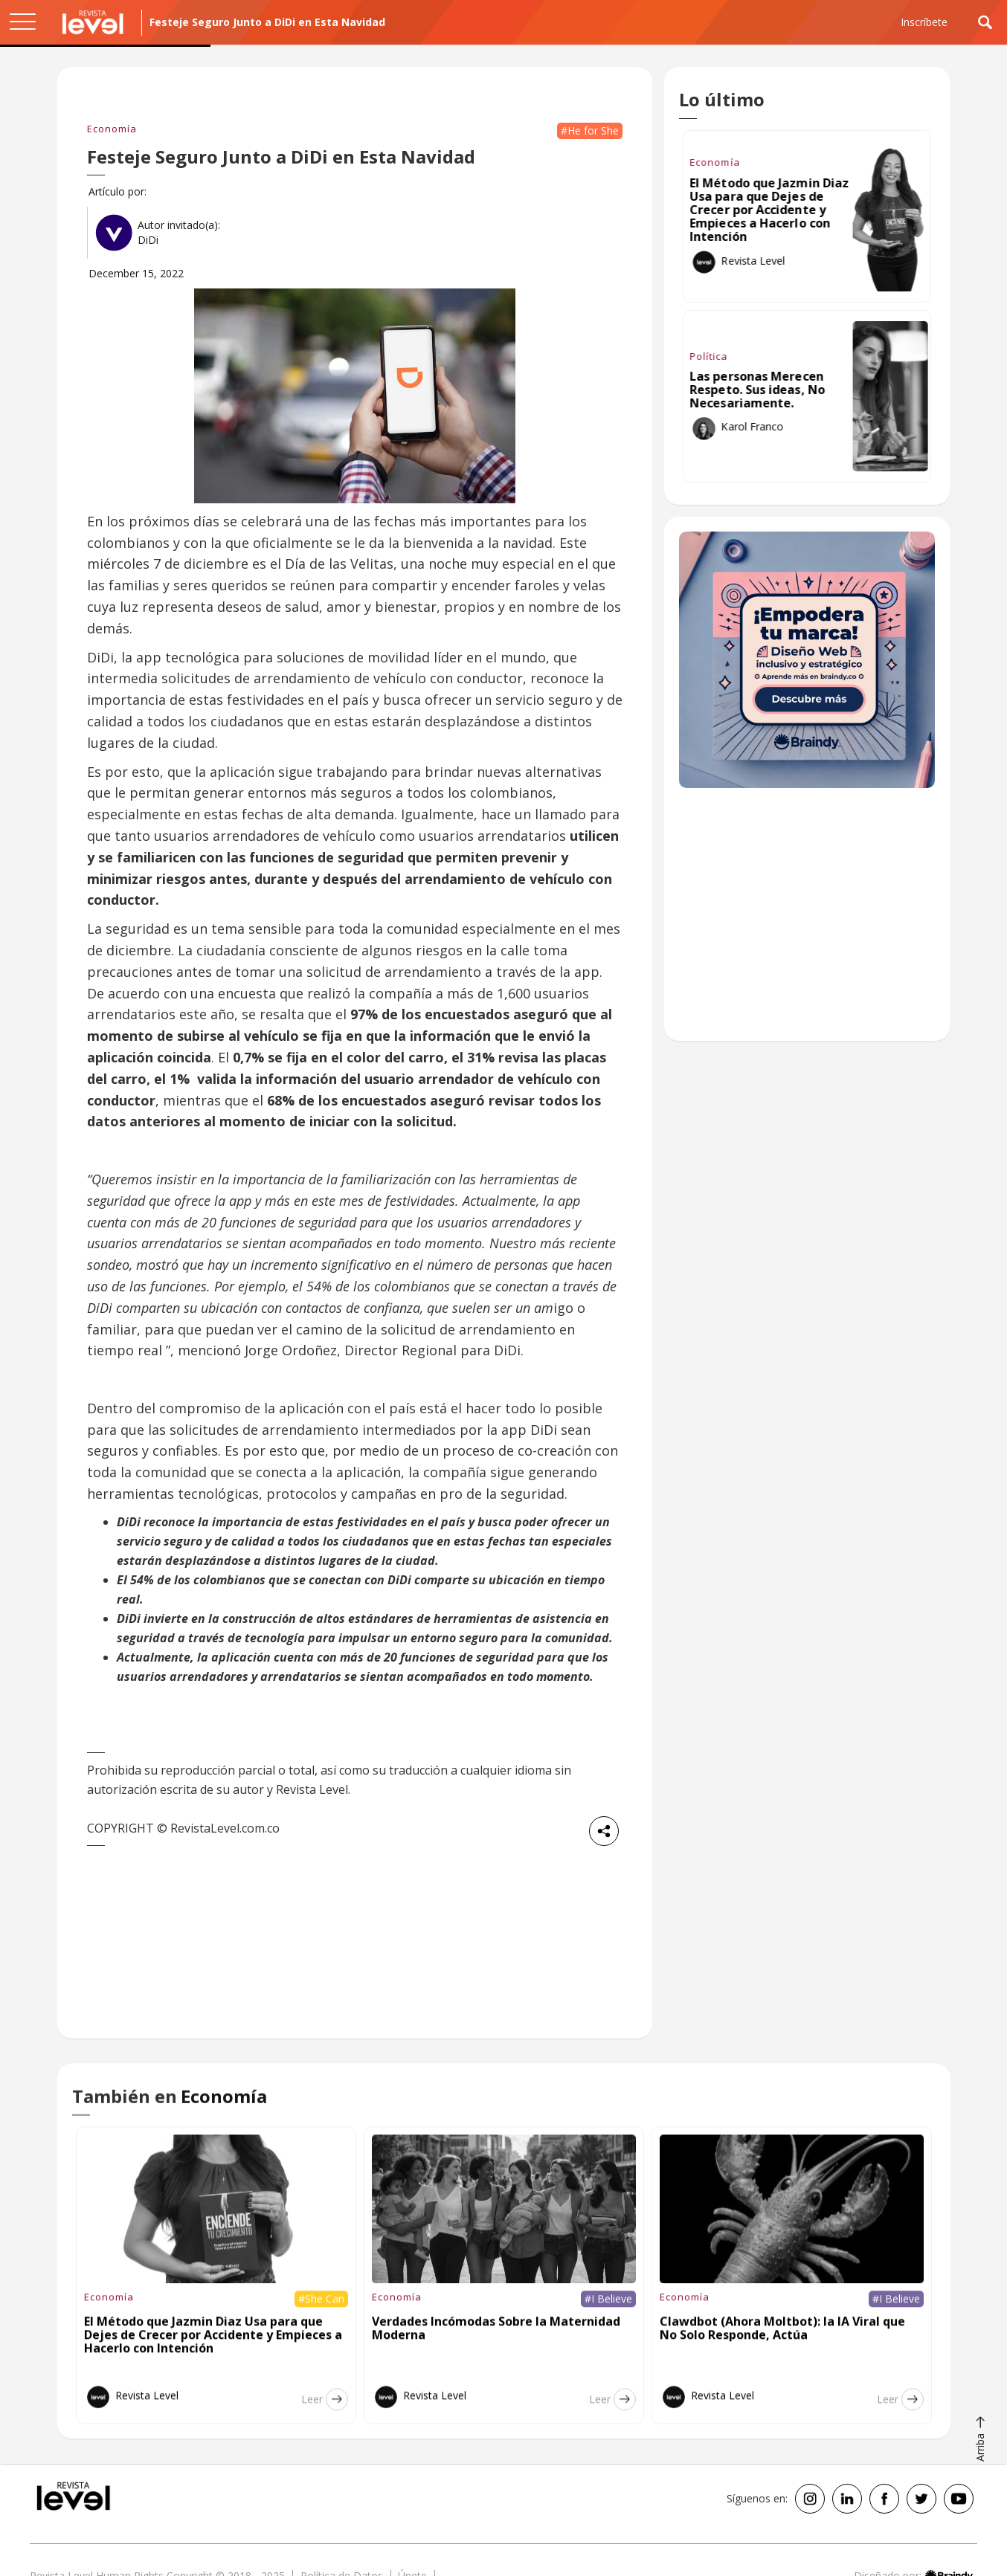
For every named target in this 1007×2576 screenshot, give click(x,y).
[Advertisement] (807, 922)
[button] (22, 22)
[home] (93, 22)
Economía (112, 129)
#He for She (590, 130)
